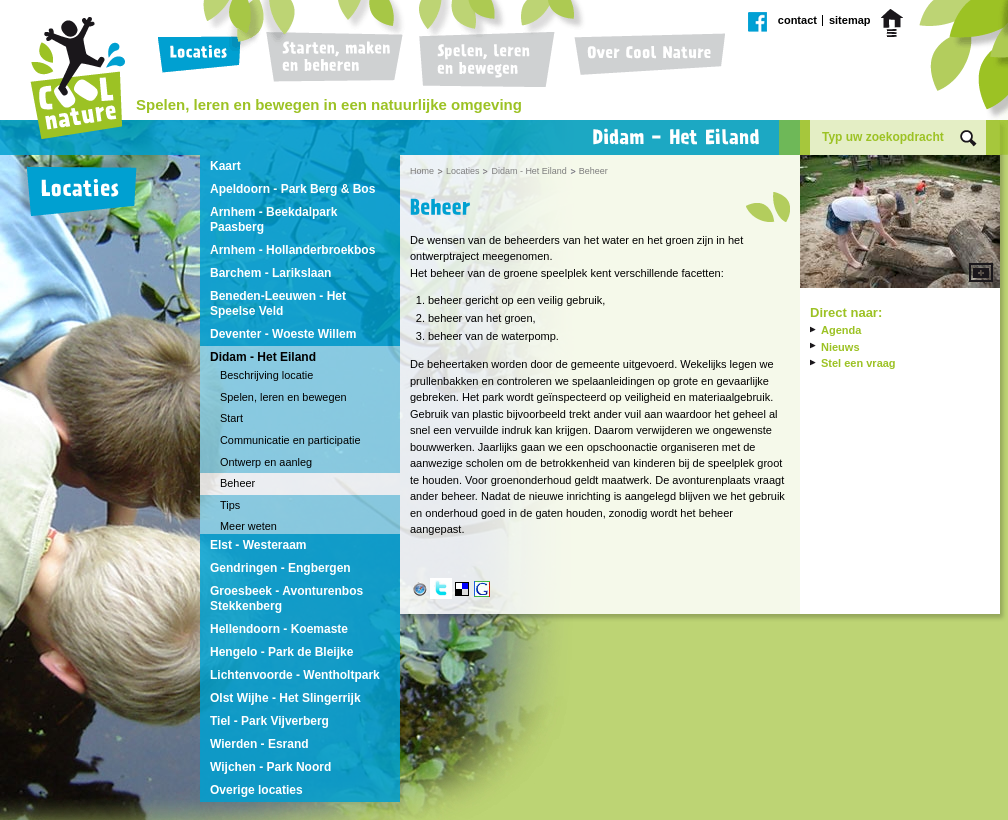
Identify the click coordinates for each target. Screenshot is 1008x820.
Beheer (237, 483)
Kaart (225, 166)
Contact (797, 20)
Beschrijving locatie (266, 375)
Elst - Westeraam (258, 545)
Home (895, 23)
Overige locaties (256, 790)
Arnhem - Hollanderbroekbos (292, 250)
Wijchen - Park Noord (270, 767)
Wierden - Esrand (259, 744)
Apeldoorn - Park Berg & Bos (292, 189)
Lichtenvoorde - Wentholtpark (295, 675)
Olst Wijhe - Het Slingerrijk (285, 698)
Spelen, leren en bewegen (484, 60)
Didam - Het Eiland (263, 357)
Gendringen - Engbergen (280, 568)
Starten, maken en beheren (334, 60)
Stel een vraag (858, 363)
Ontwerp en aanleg (266, 462)
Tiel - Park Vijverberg (269, 721)
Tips (230, 505)
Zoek (968, 138)
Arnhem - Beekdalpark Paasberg (273, 219)
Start (231, 418)
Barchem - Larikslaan (270, 273)
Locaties (203, 60)
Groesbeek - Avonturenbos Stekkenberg (286, 598)
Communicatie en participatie (290, 440)
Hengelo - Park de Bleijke (281, 652)
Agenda (841, 330)
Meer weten (248, 526)
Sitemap (850, 20)
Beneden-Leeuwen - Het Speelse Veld (278, 303)
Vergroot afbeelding (900, 224)
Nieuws (840, 347)
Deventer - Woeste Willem (283, 334)
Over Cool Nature (645, 60)
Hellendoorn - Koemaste (279, 629)
